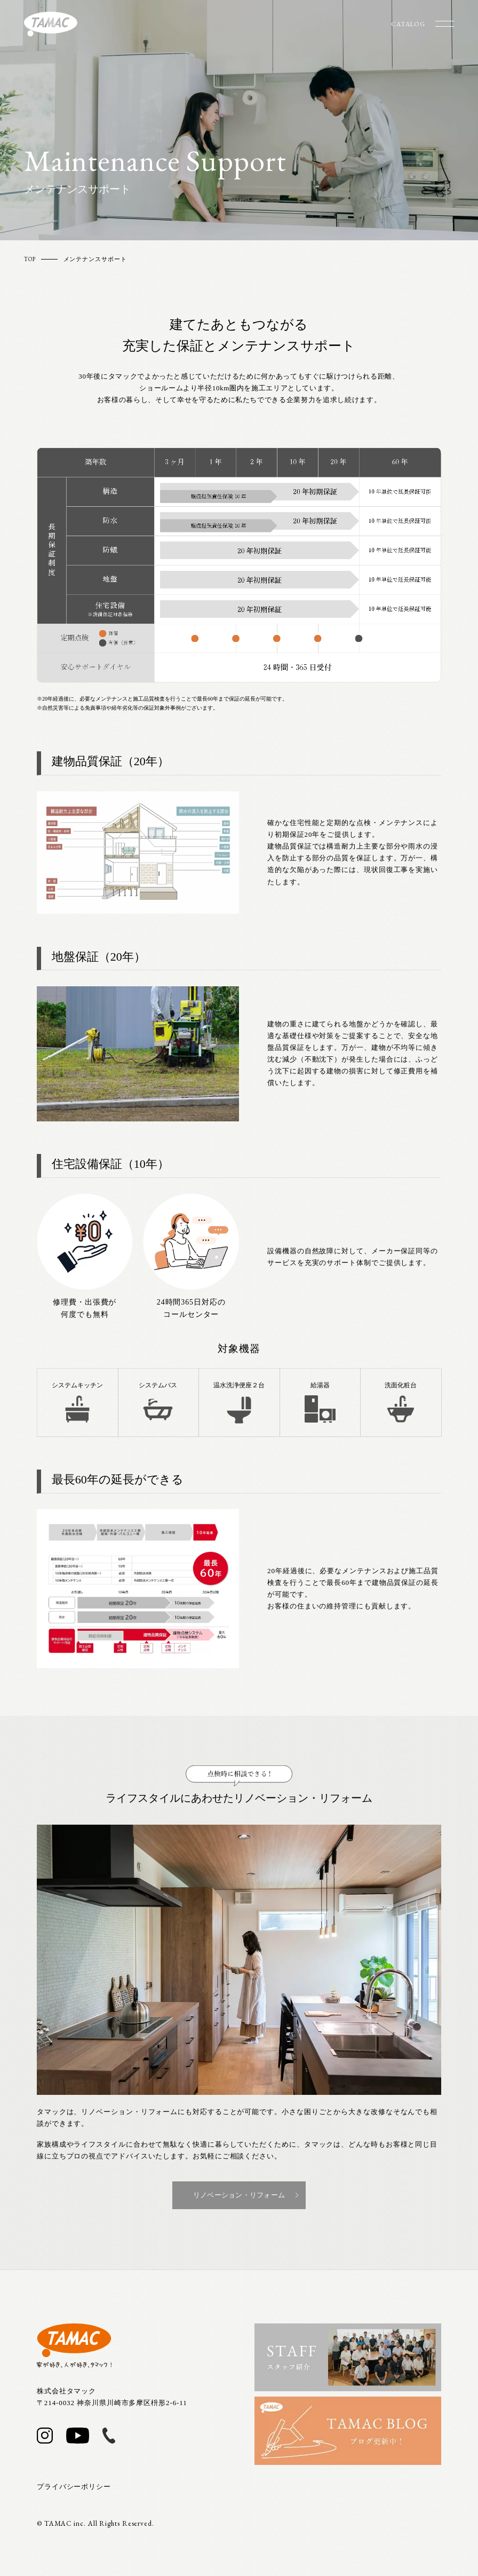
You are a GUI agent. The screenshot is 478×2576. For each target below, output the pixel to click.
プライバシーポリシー (74, 2487)
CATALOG (408, 24)
